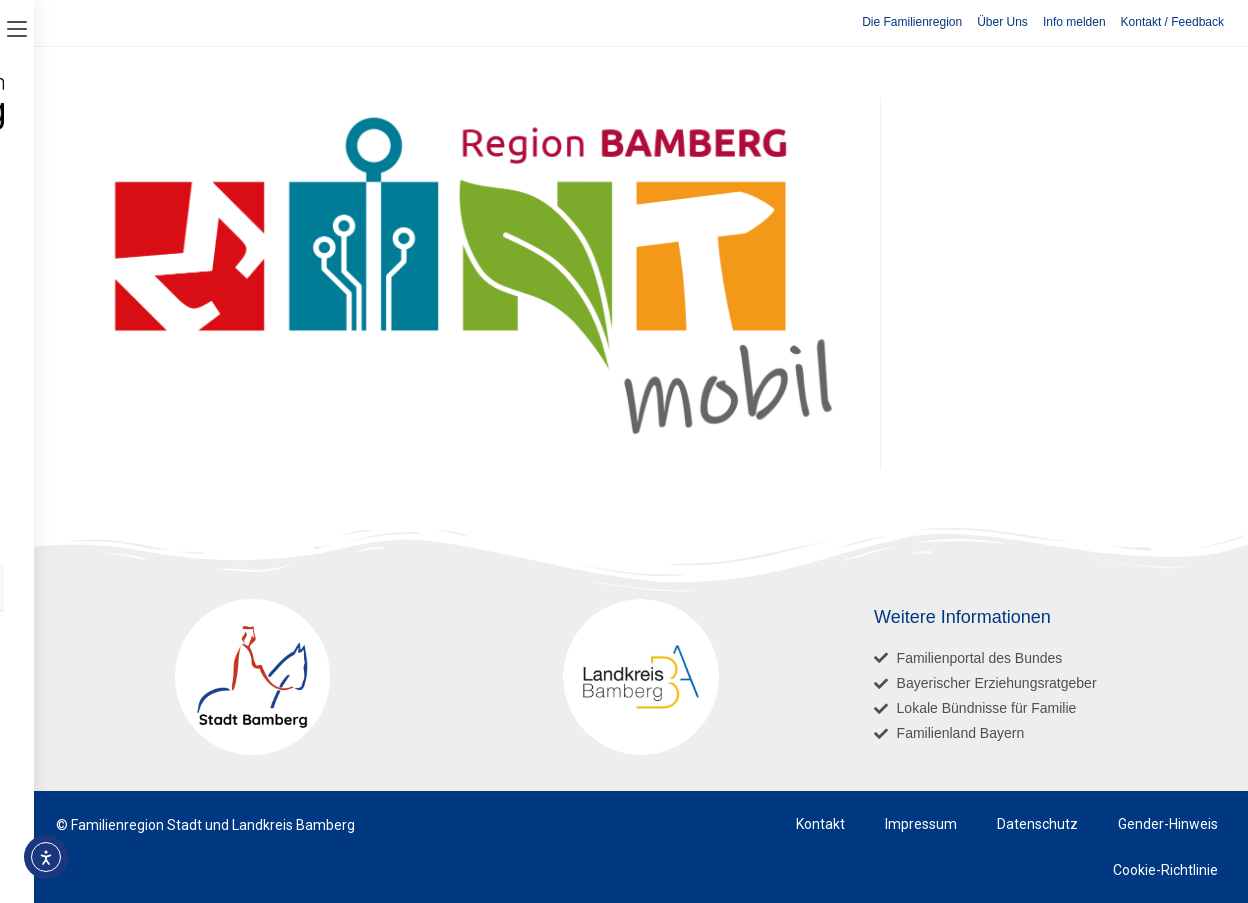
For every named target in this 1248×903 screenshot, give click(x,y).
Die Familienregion (912, 22)
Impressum (921, 824)
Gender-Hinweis (1168, 824)
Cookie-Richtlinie (1165, 870)
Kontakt (820, 824)
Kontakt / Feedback (1172, 22)
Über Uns (1002, 22)
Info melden (1074, 22)
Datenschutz (1037, 824)
